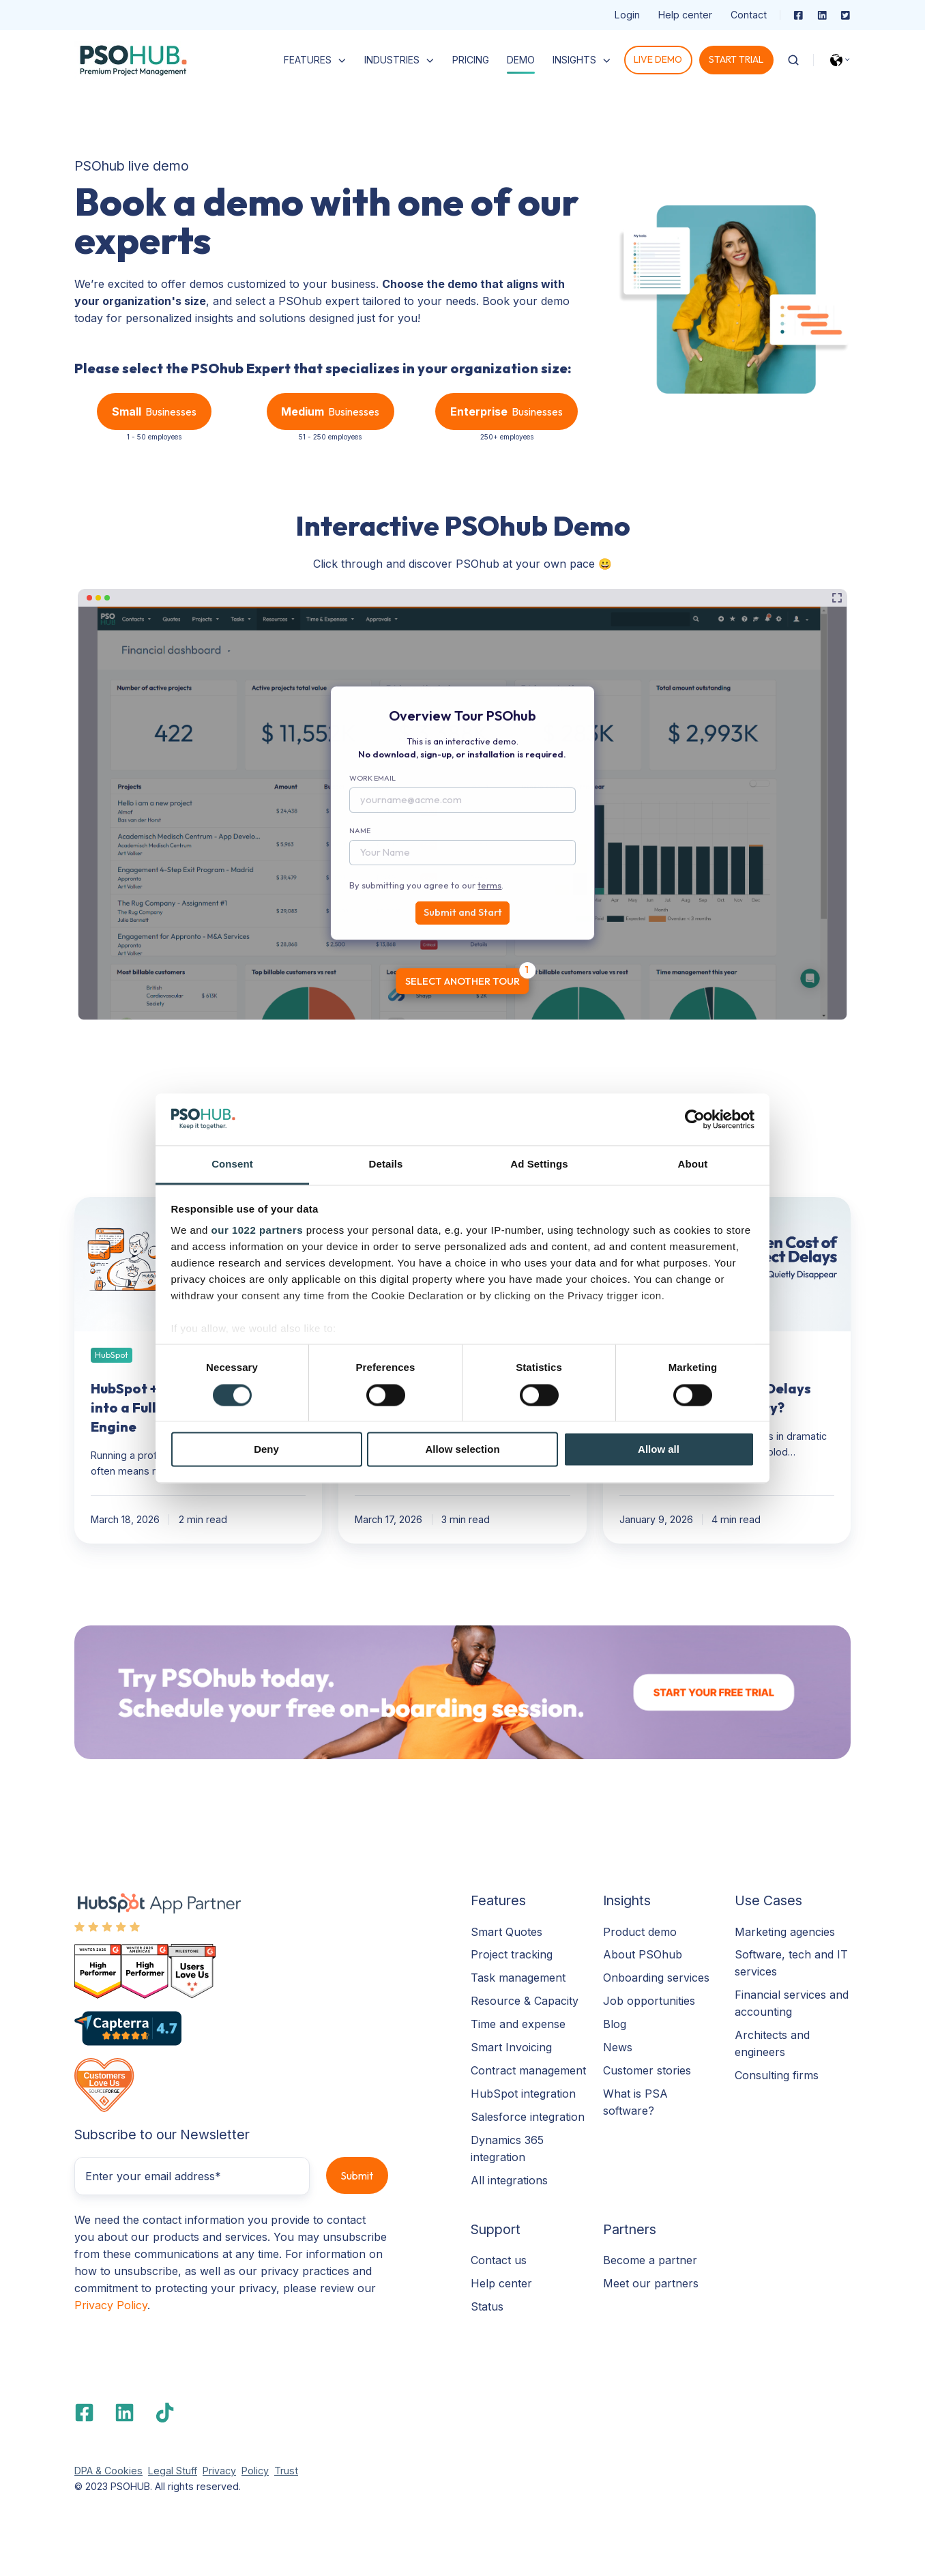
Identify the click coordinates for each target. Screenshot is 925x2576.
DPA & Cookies (108, 2470)
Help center (685, 14)
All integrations (509, 2180)
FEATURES (308, 60)
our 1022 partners (257, 1230)
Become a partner (650, 2260)
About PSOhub (642, 1954)
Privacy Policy (110, 2305)
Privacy (219, 2470)
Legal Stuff (172, 2470)
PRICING (470, 60)
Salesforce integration (528, 2117)
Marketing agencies (785, 1932)
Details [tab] (386, 1164)
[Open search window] (793, 60)
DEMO (521, 60)
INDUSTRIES (392, 60)
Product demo (640, 1932)
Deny (266, 1450)
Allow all (658, 1450)
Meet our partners (651, 2283)
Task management (518, 1977)
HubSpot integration (523, 2093)
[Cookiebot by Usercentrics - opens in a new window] (694, 1119)
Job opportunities (649, 2001)
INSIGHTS (574, 60)
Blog (614, 2024)
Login (627, 14)
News (617, 2047)
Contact (749, 14)
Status (487, 2306)
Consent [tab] (232, 1164)
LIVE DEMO (658, 59)
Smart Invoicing (511, 2047)
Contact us (499, 2260)
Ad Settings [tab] (539, 1164)
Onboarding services (656, 1977)
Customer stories (647, 2070)
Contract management (528, 2070)
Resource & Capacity (524, 2001)
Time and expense (518, 2024)
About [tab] (693, 1164)
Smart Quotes (506, 1932)
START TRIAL (736, 59)
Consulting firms (777, 2075)
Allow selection (462, 1450)
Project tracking (512, 1954)
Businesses (154, 411)
